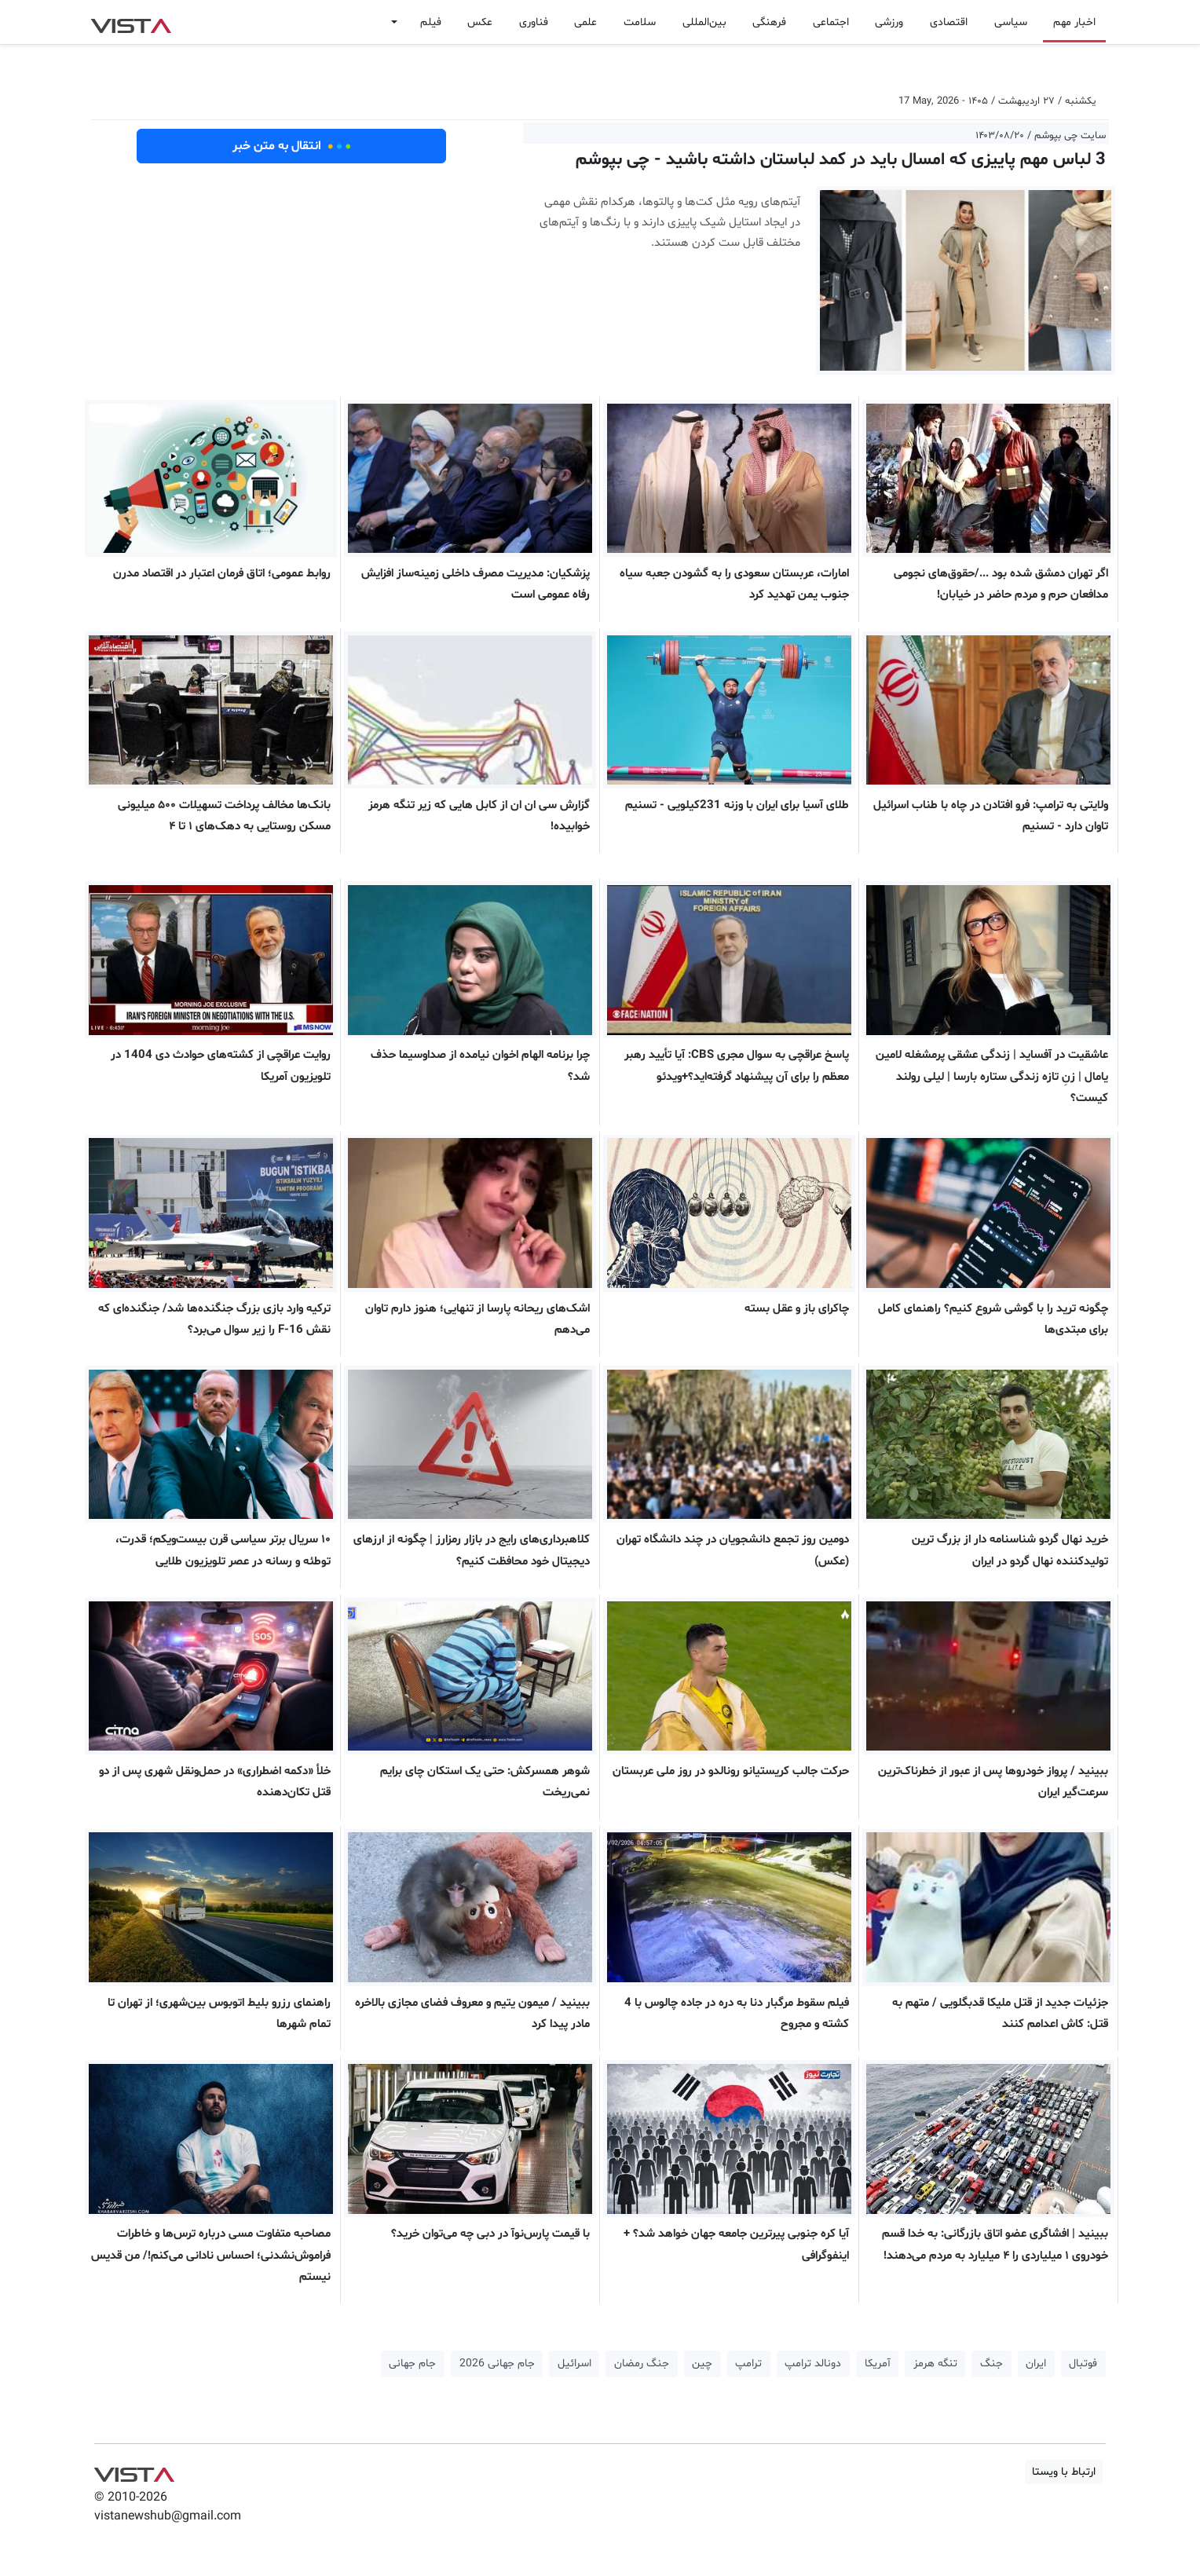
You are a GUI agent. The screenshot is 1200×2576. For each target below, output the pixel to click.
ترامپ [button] (748, 2363)
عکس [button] (479, 22)
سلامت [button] (640, 22)
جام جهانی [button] (412, 2363)
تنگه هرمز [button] (935, 2363)
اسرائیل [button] (574, 2363)
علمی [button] (585, 22)
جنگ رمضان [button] (641, 2363)
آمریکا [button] (878, 2363)
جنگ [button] (991, 2363)
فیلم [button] (430, 22)
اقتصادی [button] (949, 22)
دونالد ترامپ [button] (813, 2363)
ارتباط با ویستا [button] (1064, 2471)
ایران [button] (1036, 2363)
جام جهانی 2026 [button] (497, 2363)
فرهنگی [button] (769, 22)
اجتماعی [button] (831, 22)
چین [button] (702, 2363)
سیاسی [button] (1010, 22)
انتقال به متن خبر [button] (291, 146)
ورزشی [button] (889, 22)
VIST (130, 22)
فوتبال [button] (1083, 2363)
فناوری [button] (533, 22)
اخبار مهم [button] (1074, 22)
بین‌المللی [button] (704, 22)
